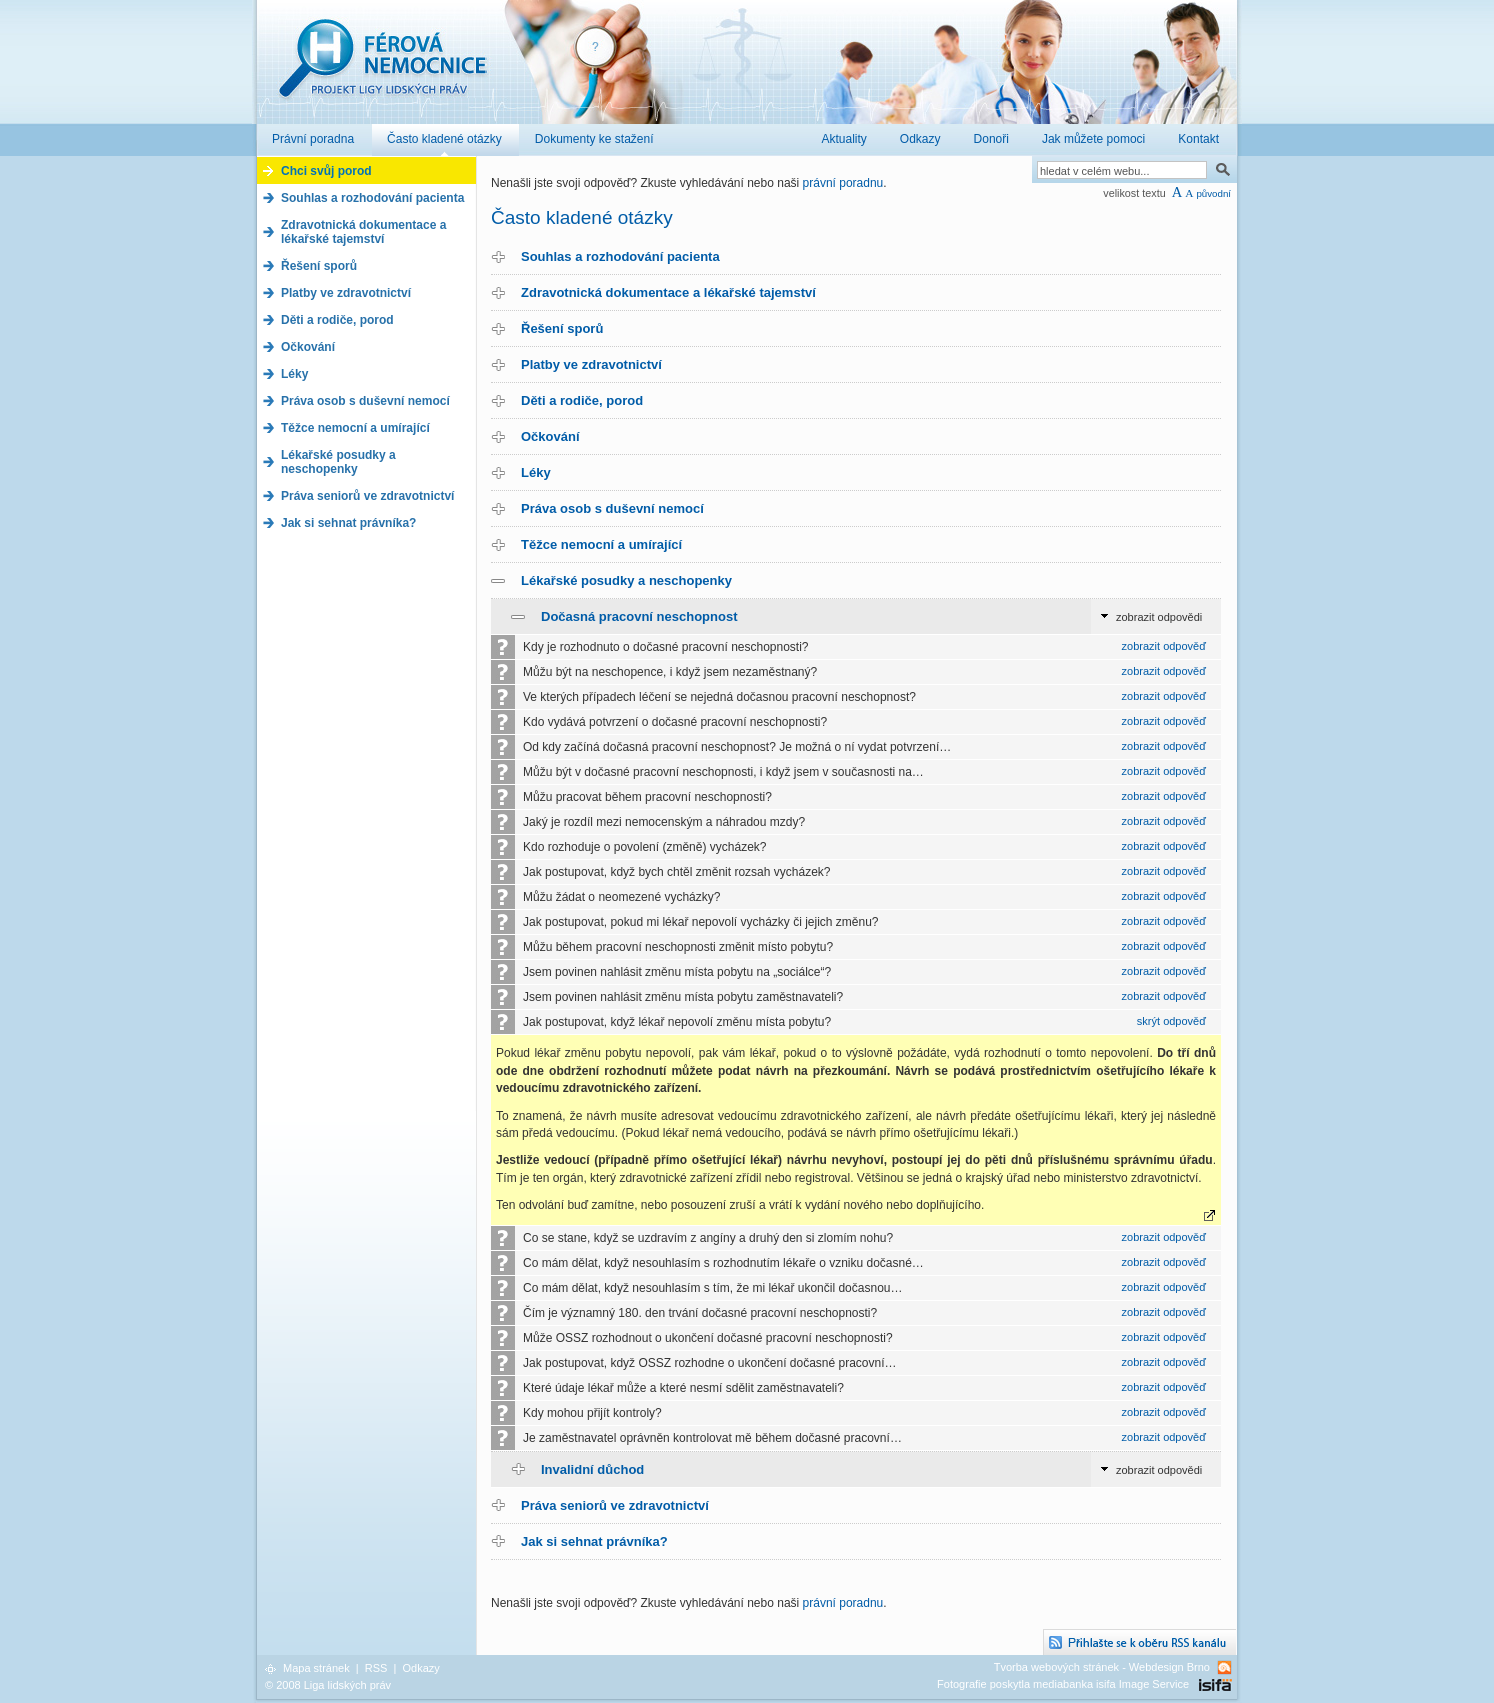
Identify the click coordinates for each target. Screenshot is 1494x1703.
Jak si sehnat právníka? (594, 1541)
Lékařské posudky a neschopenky (626, 580)
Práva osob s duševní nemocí (612, 508)
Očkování (550, 436)
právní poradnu (843, 183)
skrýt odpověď (1171, 1021)
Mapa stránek (316, 1668)
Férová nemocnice (382, 68)
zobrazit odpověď (1164, 646)
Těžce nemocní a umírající (601, 544)
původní (1213, 193)
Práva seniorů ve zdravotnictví (615, 1505)
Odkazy (420, 1668)
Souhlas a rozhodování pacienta (620, 256)
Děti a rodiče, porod (582, 400)
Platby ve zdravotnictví (591, 364)
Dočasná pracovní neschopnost (639, 616)
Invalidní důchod (592, 1469)
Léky (536, 472)
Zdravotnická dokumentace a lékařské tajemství (668, 292)
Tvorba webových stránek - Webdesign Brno (1102, 1667)
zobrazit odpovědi (1159, 617)
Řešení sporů (562, 328)
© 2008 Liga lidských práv (328, 1685)
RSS (376, 1668)
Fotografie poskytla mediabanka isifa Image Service (1063, 1684)
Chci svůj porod (326, 171)
